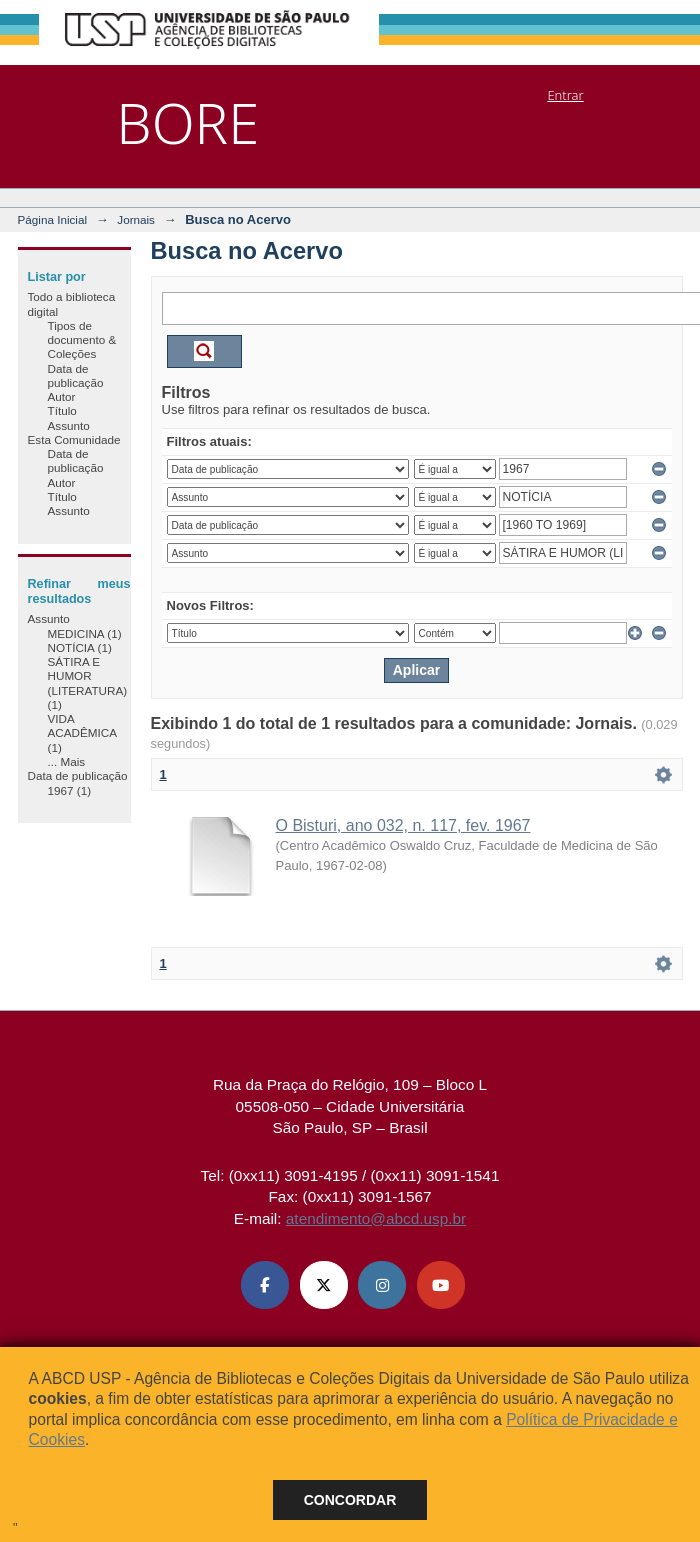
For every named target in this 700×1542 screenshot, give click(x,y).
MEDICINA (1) (85, 633)
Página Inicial (53, 219)
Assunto (69, 425)
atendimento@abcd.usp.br (376, 1218)
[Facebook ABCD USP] (265, 1285)
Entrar (565, 95)
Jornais (136, 219)
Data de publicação (76, 375)
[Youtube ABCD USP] (441, 1285)
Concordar (350, 1500)
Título (62, 410)
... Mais (67, 761)
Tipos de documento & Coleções (82, 340)
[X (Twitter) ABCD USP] (324, 1285)
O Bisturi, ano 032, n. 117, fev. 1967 (403, 825)
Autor (62, 396)
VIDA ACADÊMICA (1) (82, 733)
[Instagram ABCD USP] (382, 1285)
